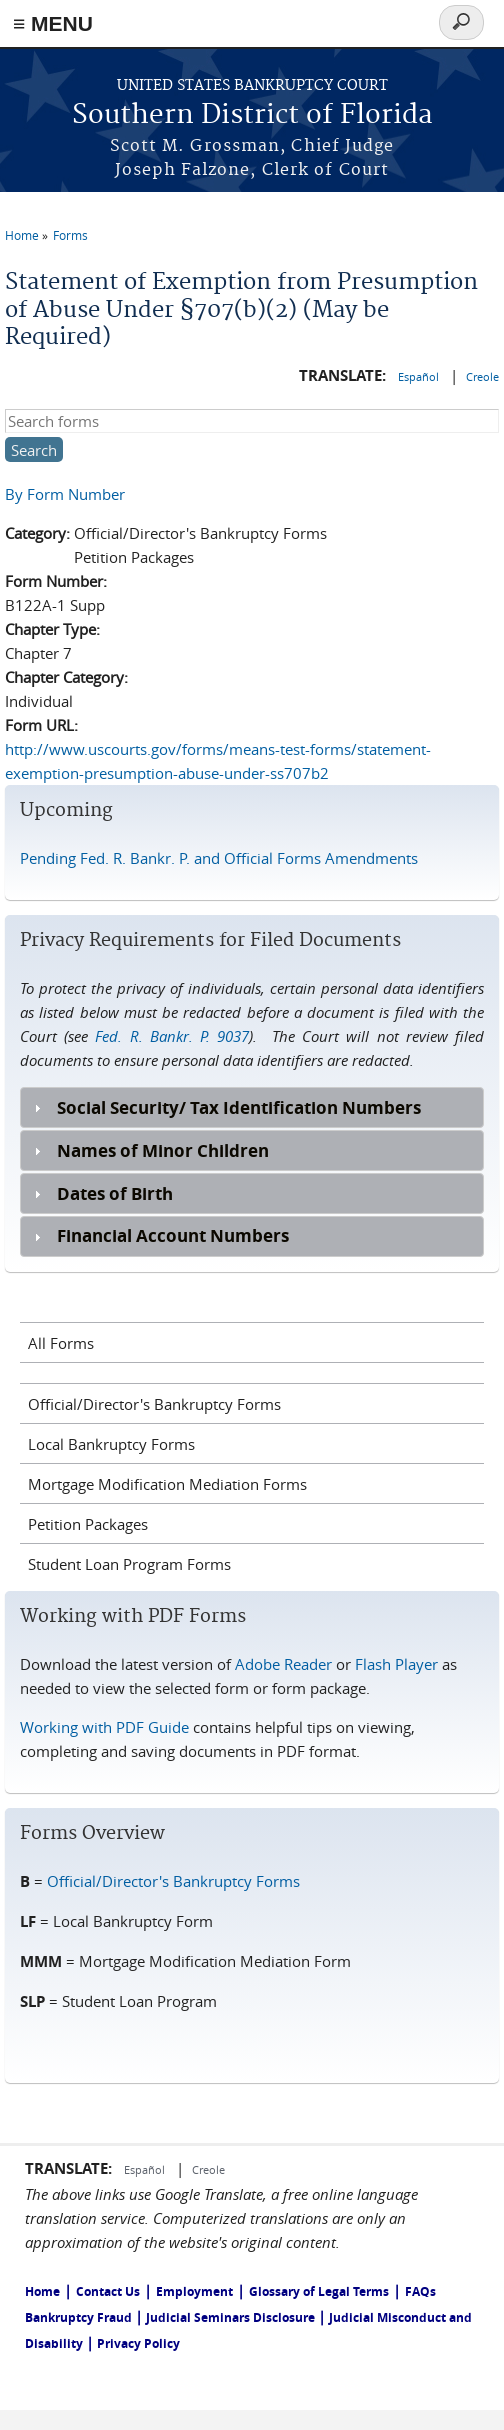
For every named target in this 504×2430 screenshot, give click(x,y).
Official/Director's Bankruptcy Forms (154, 1404)
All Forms (61, 1343)
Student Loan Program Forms (129, 1564)
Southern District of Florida (252, 115)
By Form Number (65, 494)
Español (420, 376)
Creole (482, 376)
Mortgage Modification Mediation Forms (167, 1484)
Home (22, 235)
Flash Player (396, 1664)
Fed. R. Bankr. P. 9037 (172, 1036)
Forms (70, 235)
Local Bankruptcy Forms (111, 1444)
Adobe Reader (283, 1664)
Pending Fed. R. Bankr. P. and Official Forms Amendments (219, 858)
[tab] (252, 1107)
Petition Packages (88, 1524)
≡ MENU (53, 23)
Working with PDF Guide (106, 1727)
